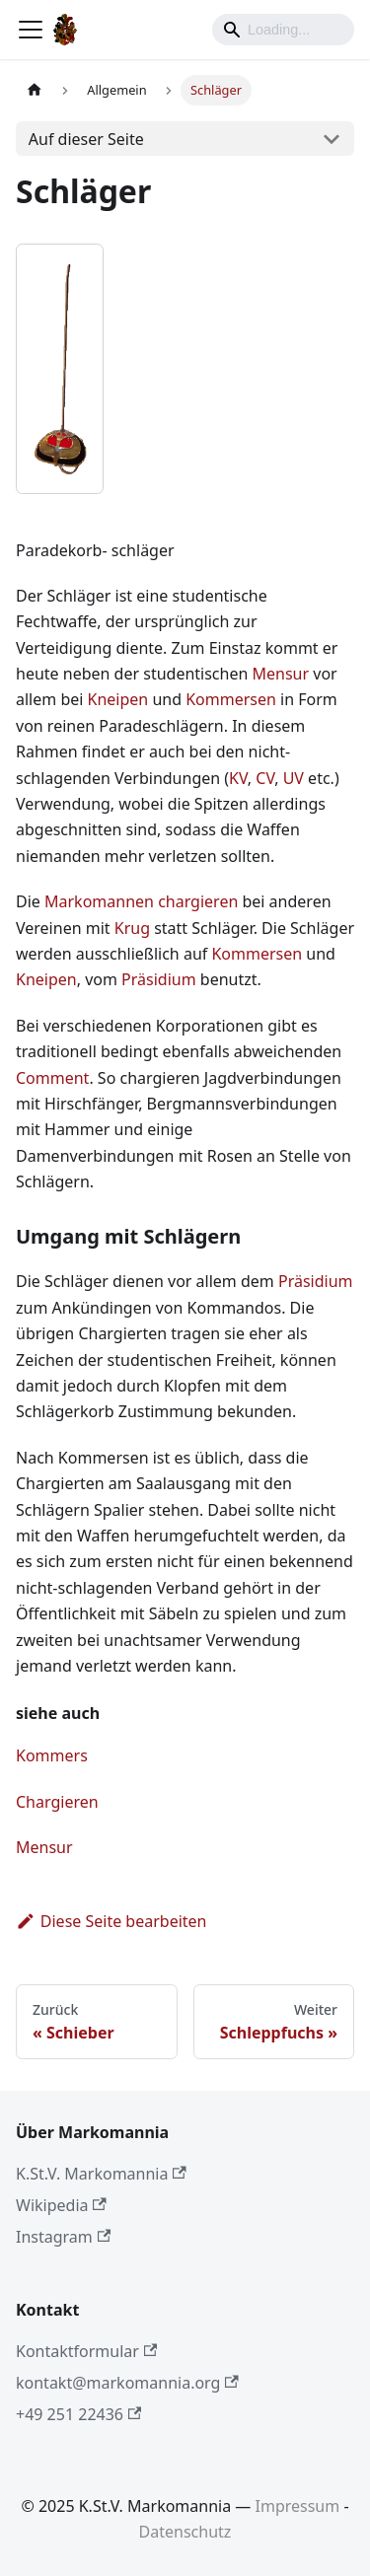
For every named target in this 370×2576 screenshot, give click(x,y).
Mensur (281, 673)
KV (238, 778)
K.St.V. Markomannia (101, 2173)
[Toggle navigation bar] (30, 29)
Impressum (298, 2506)
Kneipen (118, 699)
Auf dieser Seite (86, 139)
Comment (52, 1078)
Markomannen (99, 901)
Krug (132, 928)
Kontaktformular (86, 2351)
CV (265, 778)
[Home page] (34, 90)
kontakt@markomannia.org (127, 2383)
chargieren (198, 901)
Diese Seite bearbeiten (111, 1921)
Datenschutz (185, 2531)
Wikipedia (61, 2205)
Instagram (63, 2237)
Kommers (52, 1755)
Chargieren (57, 1802)
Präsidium (158, 979)
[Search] (283, 29)
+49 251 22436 (78, 2414)
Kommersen (230, 699)
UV (293, 778)
